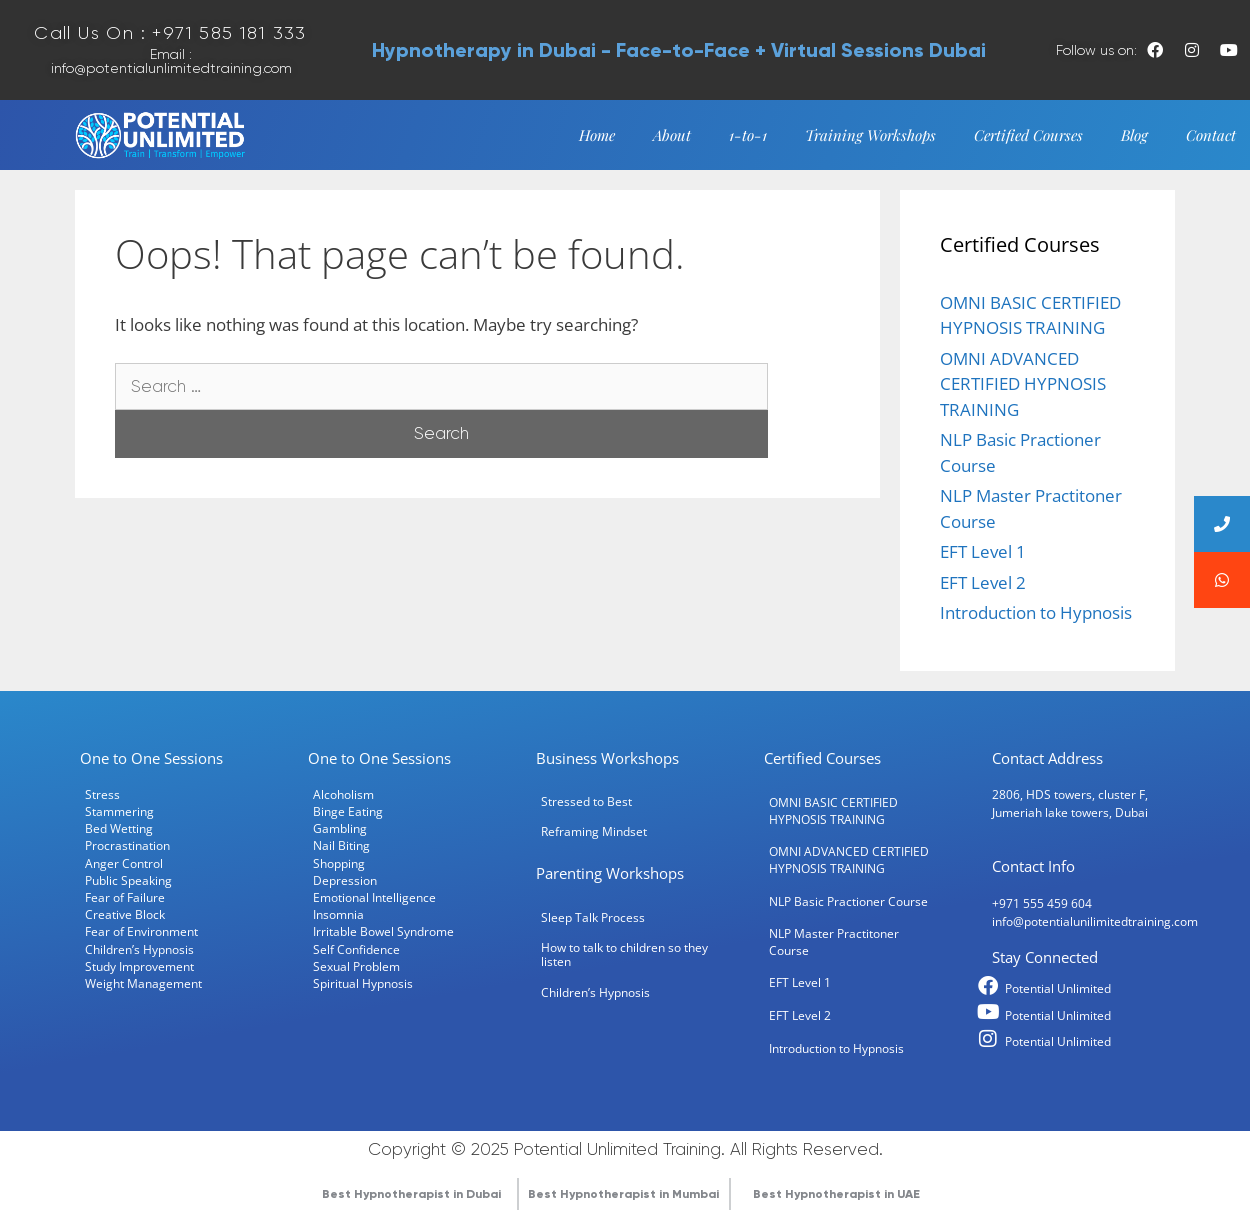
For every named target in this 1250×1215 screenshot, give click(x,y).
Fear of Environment (141, 927)
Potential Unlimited (1058, 983)
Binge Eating (348, 806)
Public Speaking (128, 875)
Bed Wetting (119, 824)
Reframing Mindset (594, 827)
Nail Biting (341, 841)
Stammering (119, 806)
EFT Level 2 (983, 577)
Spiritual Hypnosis (363, 978)
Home (597, 130)
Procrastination (127, 841)
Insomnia (338, 910)
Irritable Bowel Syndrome (383, 927)
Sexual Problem (356, 961)
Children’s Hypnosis (139, 944)
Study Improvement (139, 961)
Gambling (340, 824)
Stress (102, 789)
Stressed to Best (586, 796)
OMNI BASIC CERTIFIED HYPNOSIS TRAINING (833, 805)
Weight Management (143, 978)
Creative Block (125, 910)
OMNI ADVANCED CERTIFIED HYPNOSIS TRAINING (1023, 379)
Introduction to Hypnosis (1036, 607)
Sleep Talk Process (593, 912)
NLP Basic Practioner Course (848, 896)
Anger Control (124, 858)
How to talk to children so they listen (624, 949)
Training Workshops (870, 130)
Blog (1134, 130)
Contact (1211, 130)
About (672, 130)
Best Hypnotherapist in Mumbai (623, 1189)
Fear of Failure (125, 892)
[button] (1222, 580)
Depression (345, 875)
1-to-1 (748, 130)
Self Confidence (356, 944)
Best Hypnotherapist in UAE (836, 1189)
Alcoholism (343, 789)
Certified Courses (1028, 130)
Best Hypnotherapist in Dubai (411, 1189)
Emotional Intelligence (374, 892)
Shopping (339, 858)
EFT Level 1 (983, 546)
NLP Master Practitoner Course (834, 937)
